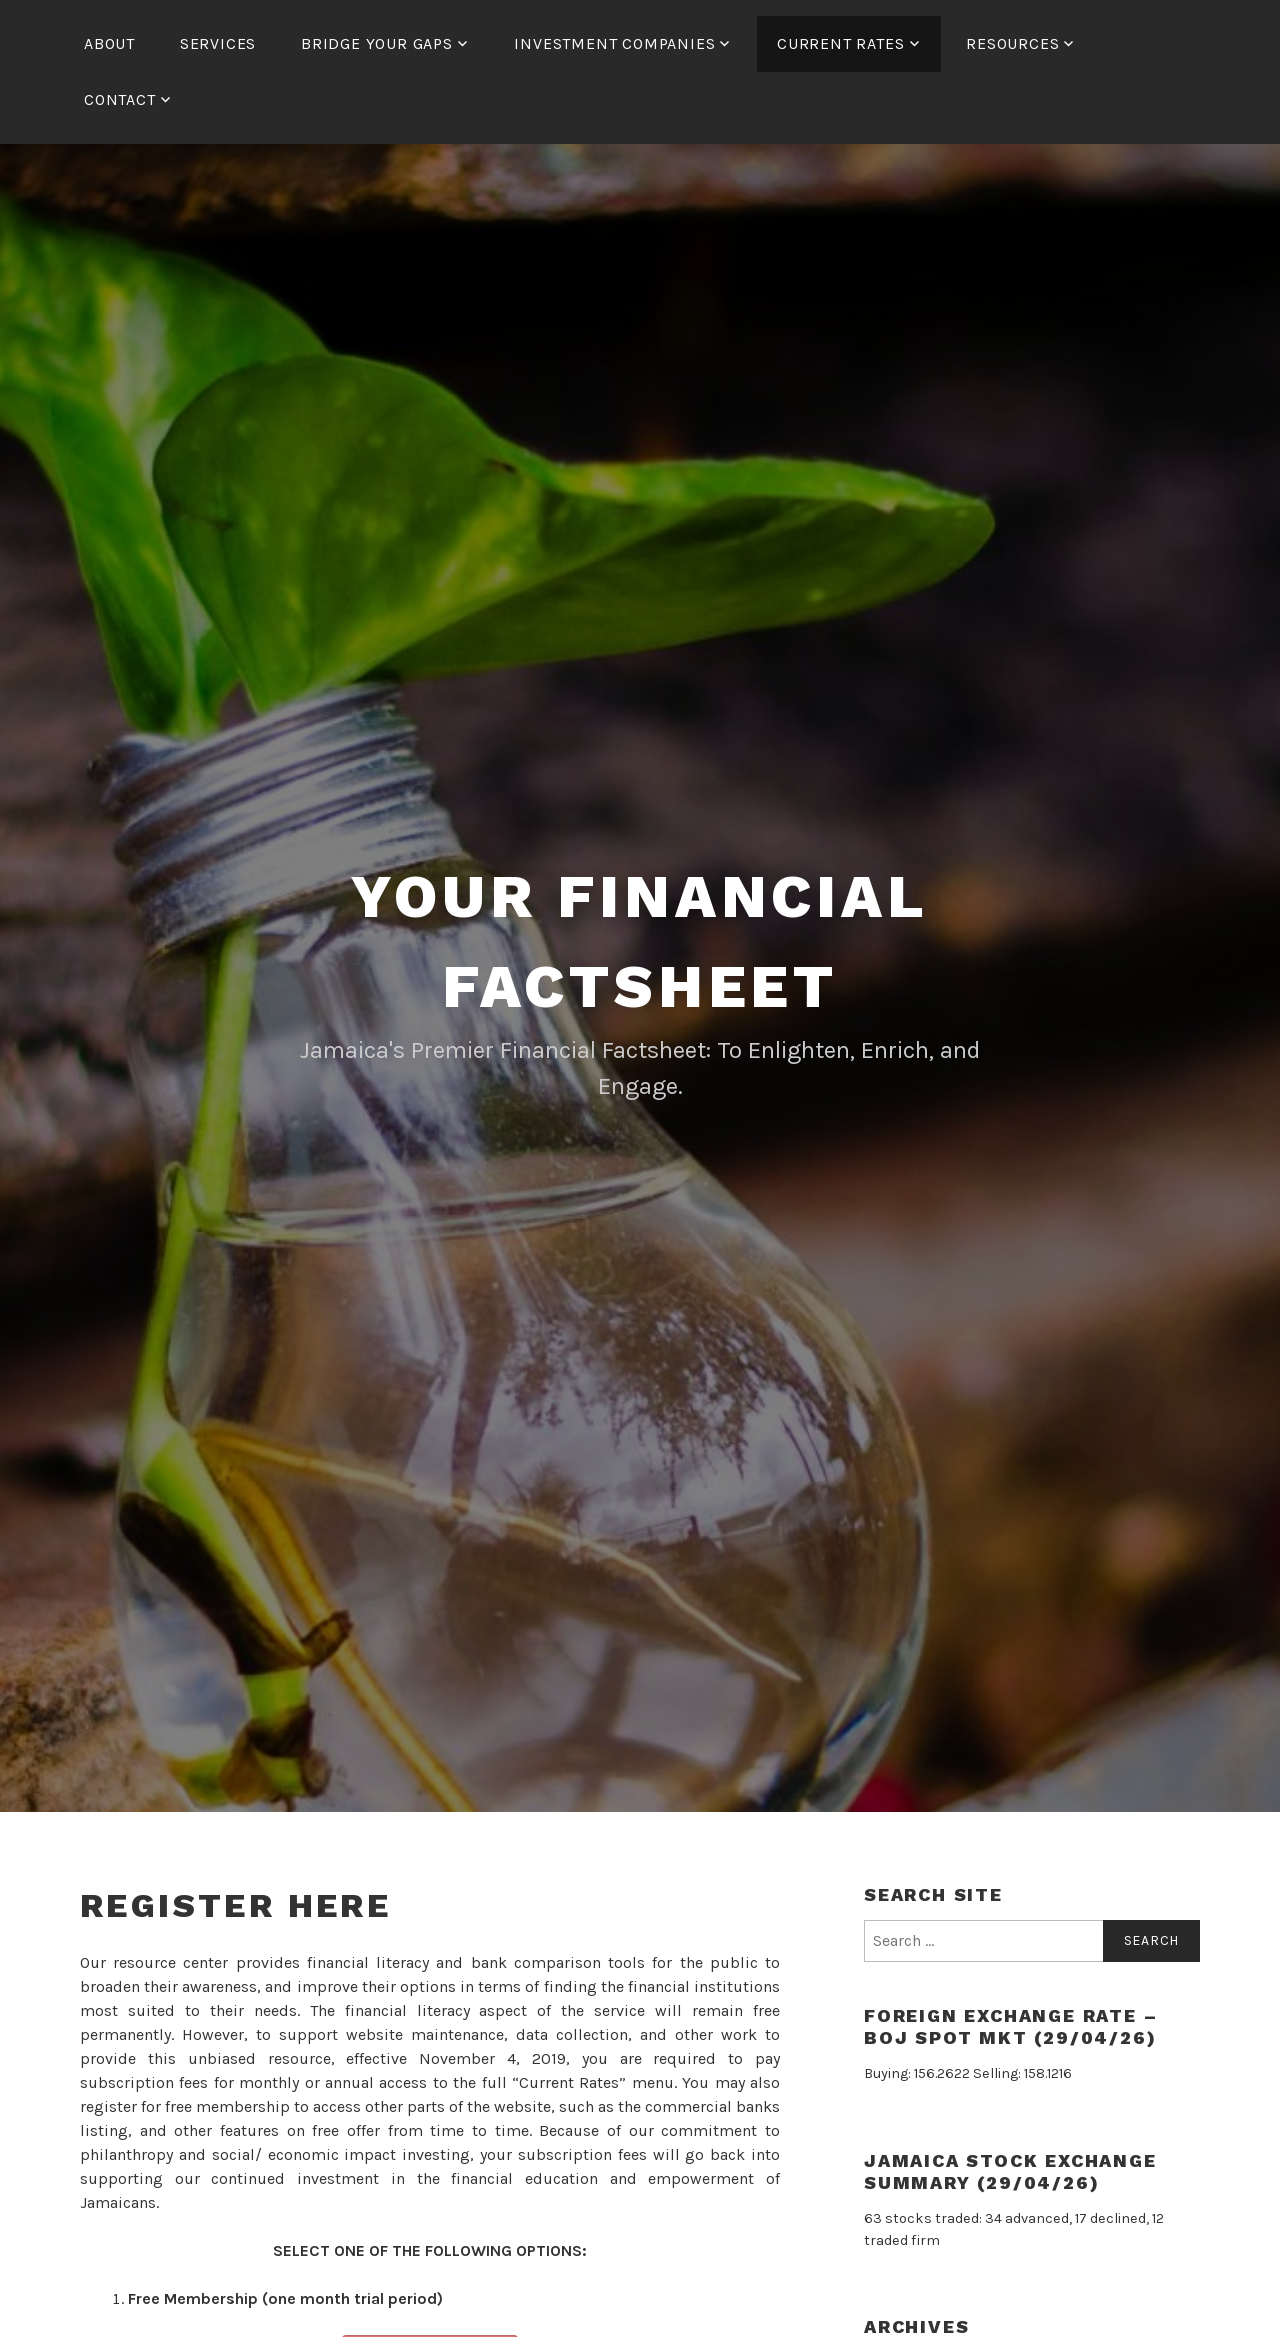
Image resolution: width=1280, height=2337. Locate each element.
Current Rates (840, 43)
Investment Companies (614, 43)
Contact (120, 99)
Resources (1012, 43)
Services (218, 43)
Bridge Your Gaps (377, 43)
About (109, 43)
